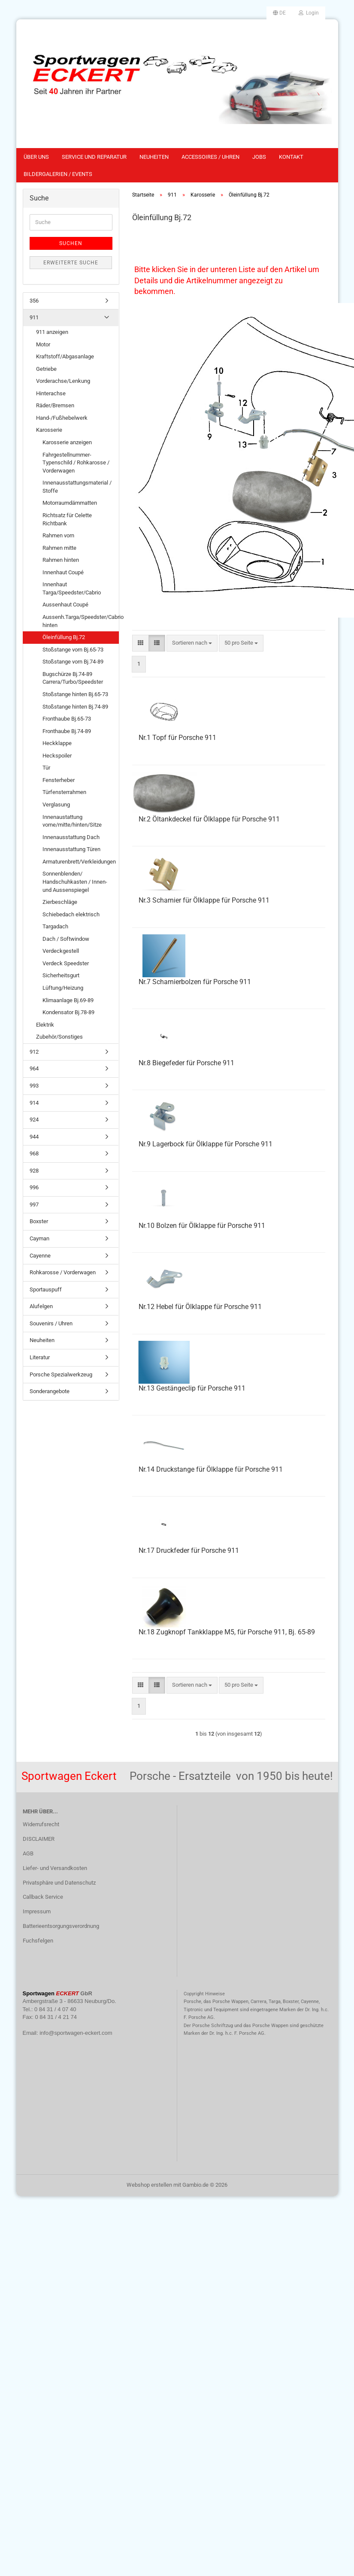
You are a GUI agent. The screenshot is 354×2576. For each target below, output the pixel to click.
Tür (46, 767)
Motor (43, 344)
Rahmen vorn (58, 535)
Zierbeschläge (59, 902)
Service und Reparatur (94, 157)
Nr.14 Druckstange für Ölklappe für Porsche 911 (211, 1469)
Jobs (259, 157)
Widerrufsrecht (41, 1824)
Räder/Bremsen (55, 405)
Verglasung (56, 804)
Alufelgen (41, 1306)
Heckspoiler (57, 755)
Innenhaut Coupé (63, 572)
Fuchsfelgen (38, 1940)
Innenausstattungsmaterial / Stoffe (77, 486)
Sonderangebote (50, 1391)
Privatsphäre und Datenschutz (59, 1882)
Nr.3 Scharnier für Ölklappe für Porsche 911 (204, 900)
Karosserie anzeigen (67, 442)
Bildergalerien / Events (58, 174)
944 (34, 1136)
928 (34, 1170)
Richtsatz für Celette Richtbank (67, 519)
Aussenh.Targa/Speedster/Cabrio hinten (80, 621)
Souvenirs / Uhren (51, 1323)
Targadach (55, 926)
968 (34, 1153)
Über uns (36, 157)
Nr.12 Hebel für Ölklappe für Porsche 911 (200, 1307)
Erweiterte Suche (70, 263)
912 (34, 1052)
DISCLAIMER (38, 1839)
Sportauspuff (46, 1289)
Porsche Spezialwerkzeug (61, 1374)
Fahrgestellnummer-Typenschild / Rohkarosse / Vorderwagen (75, 463)
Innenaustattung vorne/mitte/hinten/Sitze (72, 821)
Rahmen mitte (59, 548)
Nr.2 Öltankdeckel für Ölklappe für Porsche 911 (209, 819)
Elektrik (45, 1024)
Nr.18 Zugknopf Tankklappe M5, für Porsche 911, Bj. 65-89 (227, 1632)
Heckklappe (57, 743)
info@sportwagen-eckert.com (75, 2033)
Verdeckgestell (60, 951)
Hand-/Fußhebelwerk (62, 418)
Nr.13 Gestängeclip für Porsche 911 (192, 1388)
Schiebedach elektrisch (71, 914)
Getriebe (46, 369)
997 (34, 1204)
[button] (279, 12)
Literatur (40, 1357)
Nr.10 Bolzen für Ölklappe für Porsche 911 (202, 1225)
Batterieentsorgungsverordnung (61, 1926)
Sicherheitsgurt (60, 975)
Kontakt (291, 157)
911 (34, 317)
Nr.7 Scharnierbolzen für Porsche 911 (195, 982)
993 (34, 1085)
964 (34, 1068)
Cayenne (40, 1255)
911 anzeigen (52, 332)
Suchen (70, 243)
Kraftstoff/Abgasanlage (65, 356)
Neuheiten (154, 157)
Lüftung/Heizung (62, 988)
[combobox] (192, 643)
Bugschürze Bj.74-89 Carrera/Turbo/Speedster (72, 678)
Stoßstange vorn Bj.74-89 (72, 661)
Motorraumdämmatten (69, 503)
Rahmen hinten (60, 560)
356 (34, 300)
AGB (28, 1853)
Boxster (39, 1221)
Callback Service (43, 1897)
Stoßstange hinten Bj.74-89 (75, 706)
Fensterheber (58, 780)
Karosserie (49, 430)
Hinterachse (51, 393)
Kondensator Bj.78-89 (68, 1012)
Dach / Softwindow (65, 939)
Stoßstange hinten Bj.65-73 (75, 694)
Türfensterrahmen (64, 792)
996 (34, 1187)
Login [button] (309, 13)
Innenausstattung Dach (71, 837)
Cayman (39, 1238)
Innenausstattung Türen (71, 849)
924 (34, 1119)
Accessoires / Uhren (210, 157)
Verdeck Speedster (65, 963)
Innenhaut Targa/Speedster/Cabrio (71, 588)
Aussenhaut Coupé (65, 604)
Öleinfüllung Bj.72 (63, 637)
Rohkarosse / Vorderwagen (63, 1272)
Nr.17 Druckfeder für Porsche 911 (189, 1550)
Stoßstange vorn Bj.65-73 (72, 649)
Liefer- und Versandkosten (55, 1868)
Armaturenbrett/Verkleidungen (79, 861)
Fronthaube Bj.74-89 (66, 731)
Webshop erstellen (149, 2185)
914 (34, 1103)
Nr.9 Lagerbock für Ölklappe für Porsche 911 (205, 1144)
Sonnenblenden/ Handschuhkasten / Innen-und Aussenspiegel (74, 881)
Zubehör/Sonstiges (59, 1036)
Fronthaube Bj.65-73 (66, 718)
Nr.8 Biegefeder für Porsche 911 (186, 1063)
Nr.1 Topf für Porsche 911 (177, 737)
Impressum (37, 1911)
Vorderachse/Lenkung (63, 381)
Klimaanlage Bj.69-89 (68, 1000)
